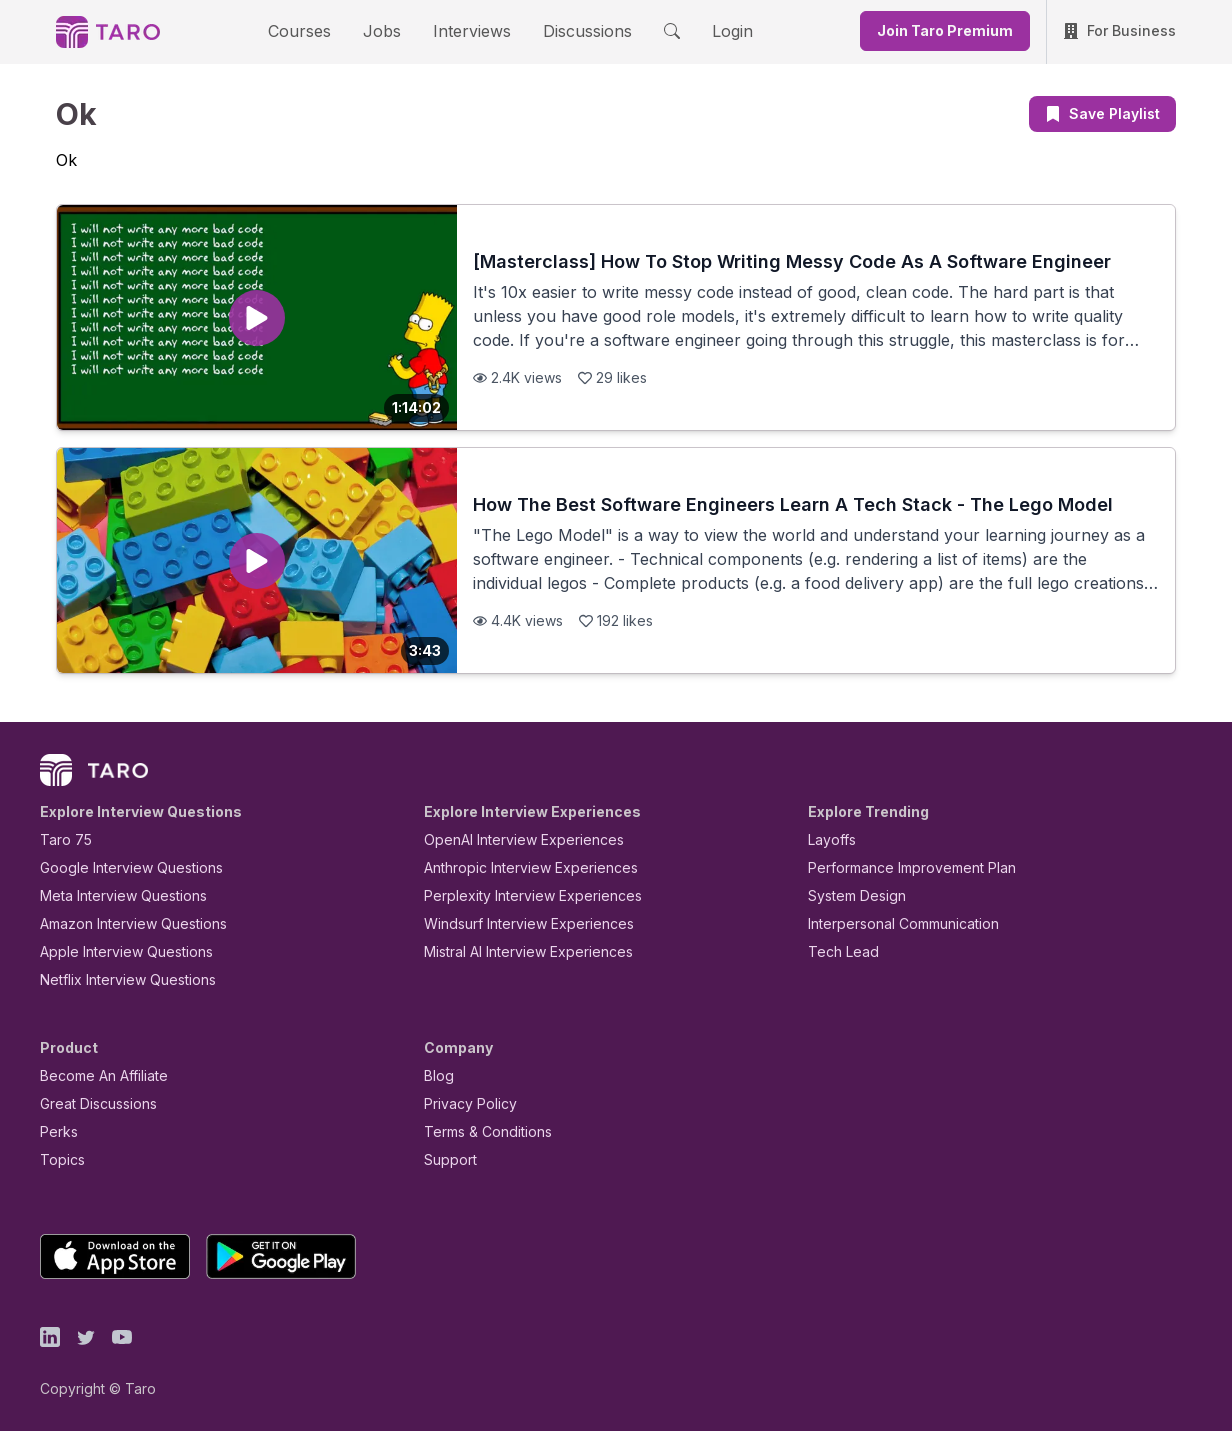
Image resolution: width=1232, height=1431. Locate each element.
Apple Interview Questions (115, 951)
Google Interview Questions (119, 867)
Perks (55, 1131)
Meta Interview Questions (112, 895)
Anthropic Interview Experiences (517, 867)
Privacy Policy (465, 1103)
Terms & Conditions (481, 1131)
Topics (58, 1159)
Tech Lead (837, 951)
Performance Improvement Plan (897, 867)
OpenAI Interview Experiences (511, 839)
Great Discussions (91, 1103)
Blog (437, 1075)
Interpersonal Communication (892, 923)
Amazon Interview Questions (122, 923)
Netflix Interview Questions (118, 979)
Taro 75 (61, 839)
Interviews (469, 30)
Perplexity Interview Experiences (517, 895)
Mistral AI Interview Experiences (517, 951)
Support (446, 1159)
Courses (317, 30)
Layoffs (829, 839)
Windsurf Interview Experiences (514, 923)
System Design (850, 895)
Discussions (572, 30)
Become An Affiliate (98, 1075)
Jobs (388, 30)
